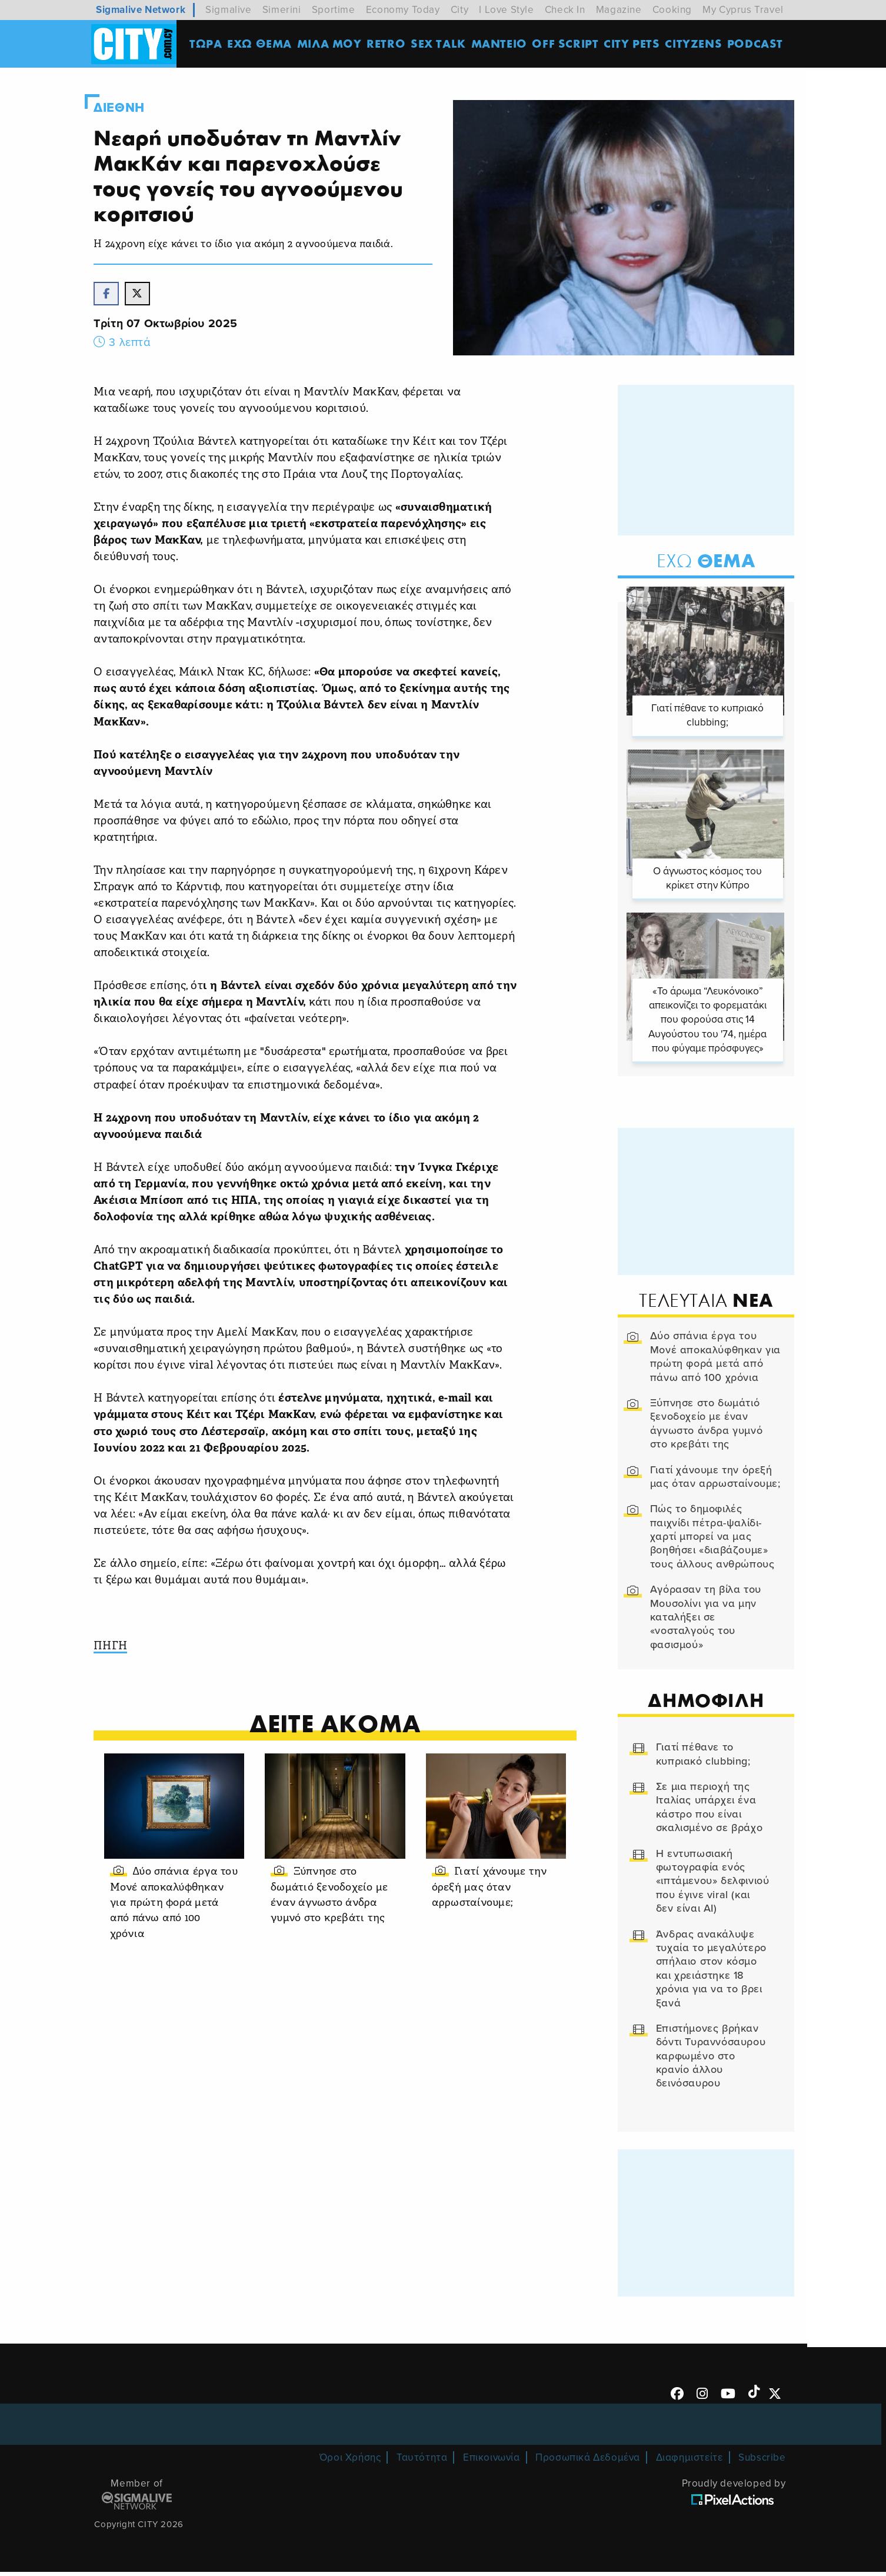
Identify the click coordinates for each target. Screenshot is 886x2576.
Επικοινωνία (491, 2461)
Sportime (333, 10)
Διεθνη (127, 107)
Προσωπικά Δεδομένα (587, 2461)
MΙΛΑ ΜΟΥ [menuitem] (330, 44)
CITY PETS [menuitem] (633, 44)
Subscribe (761, 2461)
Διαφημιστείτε (689, 2461)
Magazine (619, 10)
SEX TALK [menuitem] (440, 44)
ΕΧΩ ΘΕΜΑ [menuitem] (261, 44)
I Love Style (506, 10)
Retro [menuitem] (387, 44)
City (459, 10)
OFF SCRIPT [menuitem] (567, 44)
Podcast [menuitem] (757, 44)
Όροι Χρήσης (350, 2461)
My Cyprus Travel (743, 10)
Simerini (281, 10)
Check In (565, 10)
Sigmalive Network (140, 10)
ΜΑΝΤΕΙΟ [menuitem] (500, 44)
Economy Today (403, 10)
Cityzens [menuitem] (695, 44)
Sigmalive (228, 10)
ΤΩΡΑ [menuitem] (207, 44)
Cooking (672, 10)
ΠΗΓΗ (118, 1648)
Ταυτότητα (422, 2461)
